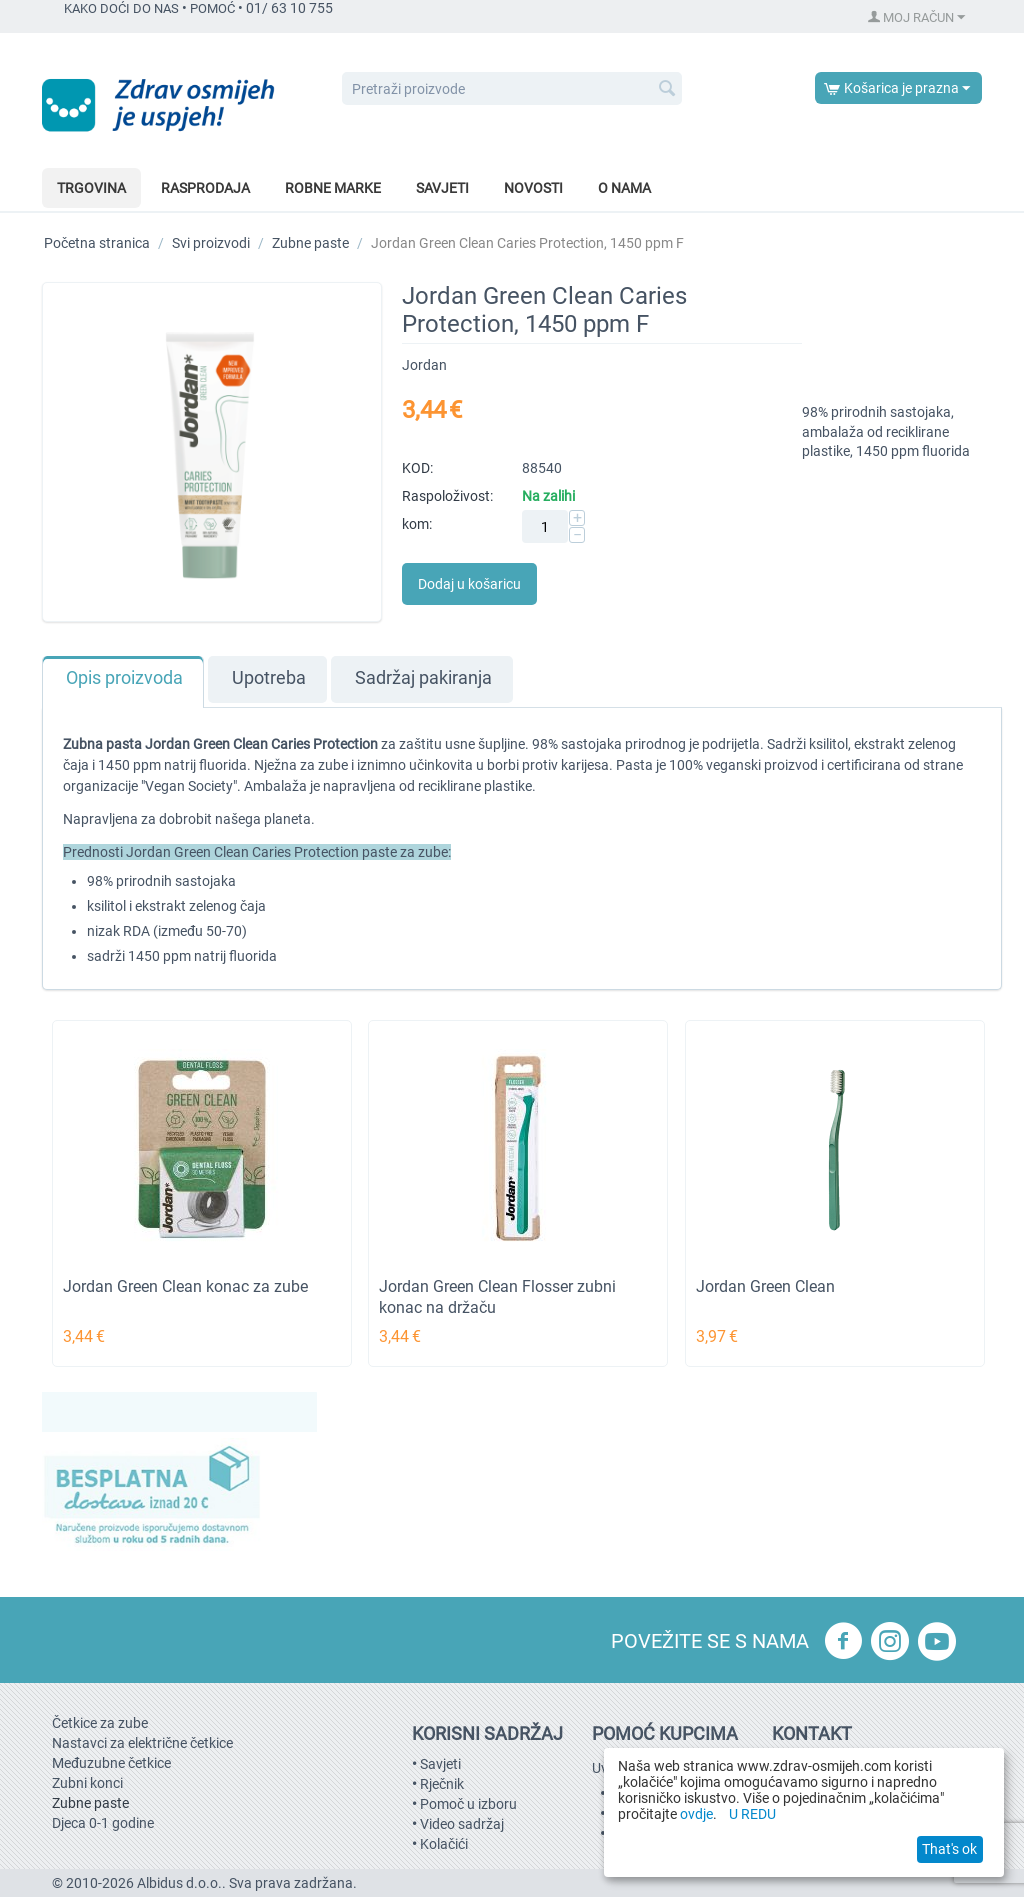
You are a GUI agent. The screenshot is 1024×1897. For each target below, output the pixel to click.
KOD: (417, 468)
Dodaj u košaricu (469, 584)
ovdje (696, 1814)
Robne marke (333, 188)
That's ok (949, 1849)
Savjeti (442, 188)
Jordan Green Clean (765, 1286)
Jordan (424, 365)
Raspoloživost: (447, 496)
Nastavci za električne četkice (142, 1743)
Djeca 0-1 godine (103, 1823)
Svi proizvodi (211, 243)
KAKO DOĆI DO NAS (121, 8)
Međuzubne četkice (111, 1763)
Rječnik (442, 1784)
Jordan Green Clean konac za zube (185, 1286)
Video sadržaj (462, 1824)
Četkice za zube (100, 1723)
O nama (624, 188)
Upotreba (269, 678)
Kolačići (444, 1844)
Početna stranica (97, 243)
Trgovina (91, 188)
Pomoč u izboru (468, 1804)
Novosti (533, 188)
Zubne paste (310, 243)
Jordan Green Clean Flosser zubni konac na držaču (497, 1297)
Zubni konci (87, 1783)
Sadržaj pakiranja (423, 678)
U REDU (752, 1814)
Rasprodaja (205, 188)
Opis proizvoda (124, 678)
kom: (417, 524)
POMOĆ (212, 8)
